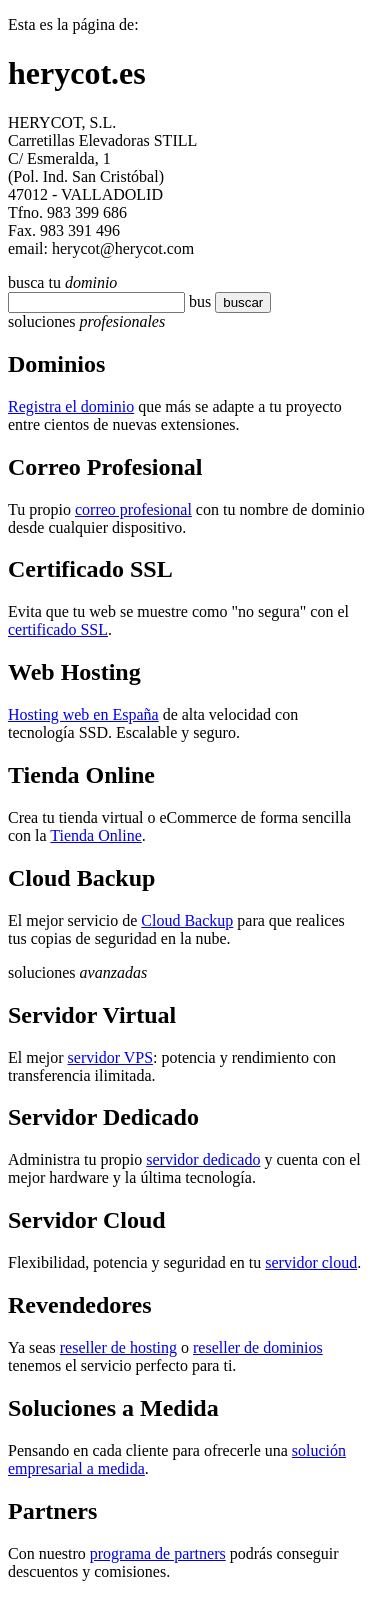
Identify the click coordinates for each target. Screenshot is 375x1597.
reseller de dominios (258, 1347)
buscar (237, 302)
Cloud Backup (187, 920)
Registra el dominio (71, 406)
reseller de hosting (118, 1347)
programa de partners (158, 1553)
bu (197, 301)
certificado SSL (58, 629)
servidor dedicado (203, 1159)
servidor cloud (311, 1262)
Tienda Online (95, 835)
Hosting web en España (83, 714)
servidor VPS (111, 1057)
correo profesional (133, 509)
